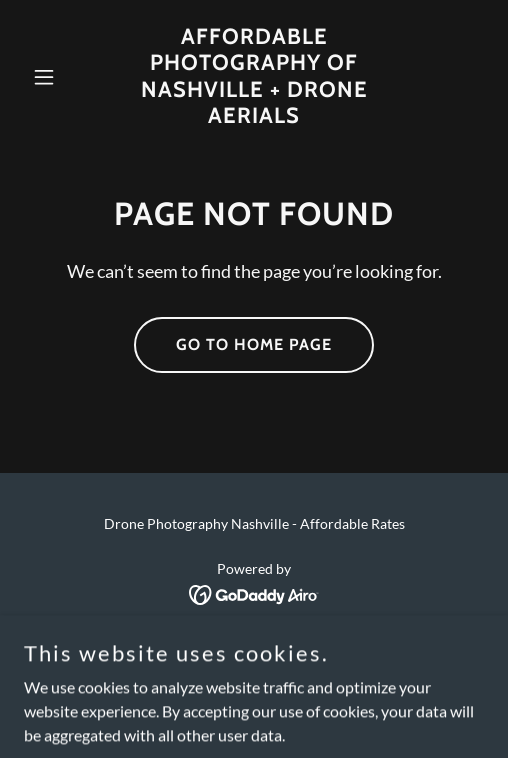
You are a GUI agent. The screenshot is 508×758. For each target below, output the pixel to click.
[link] (254, 116)
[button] (58, 77)
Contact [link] (254, 677)
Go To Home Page (254, 344)
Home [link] (254, 650)
